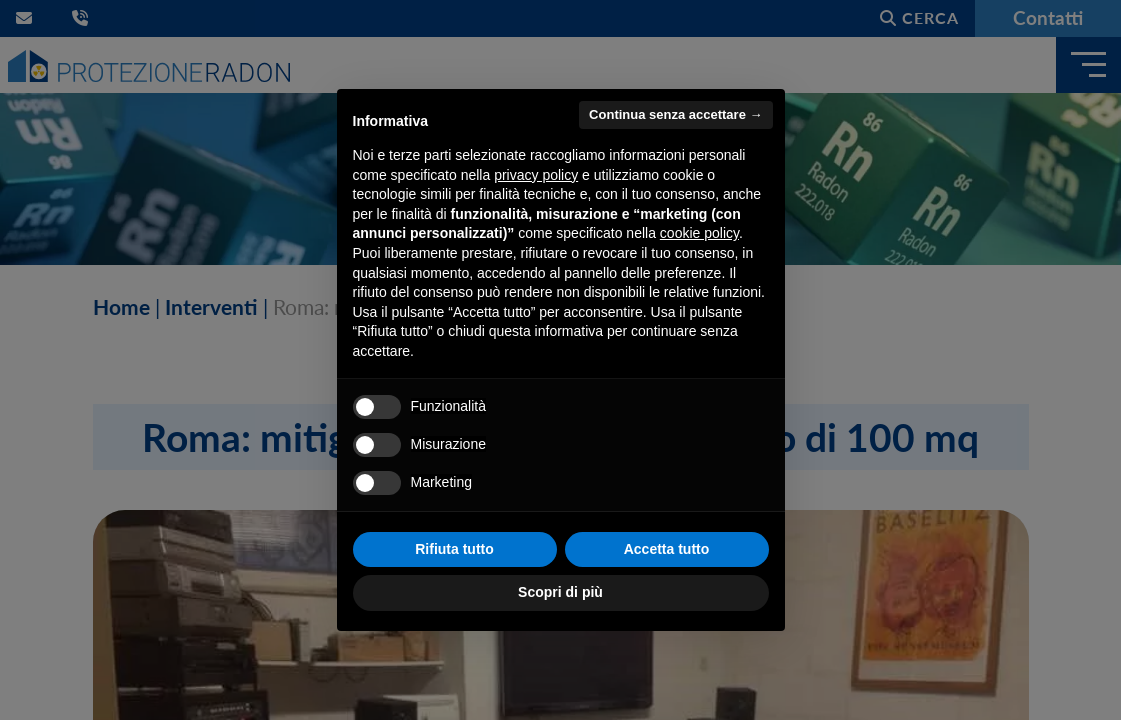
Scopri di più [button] (560, 592)
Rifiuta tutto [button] (454, 549)
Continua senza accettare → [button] (675, 114)
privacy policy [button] (536, 175)
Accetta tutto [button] (667, 549)
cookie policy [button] (699, 233)
